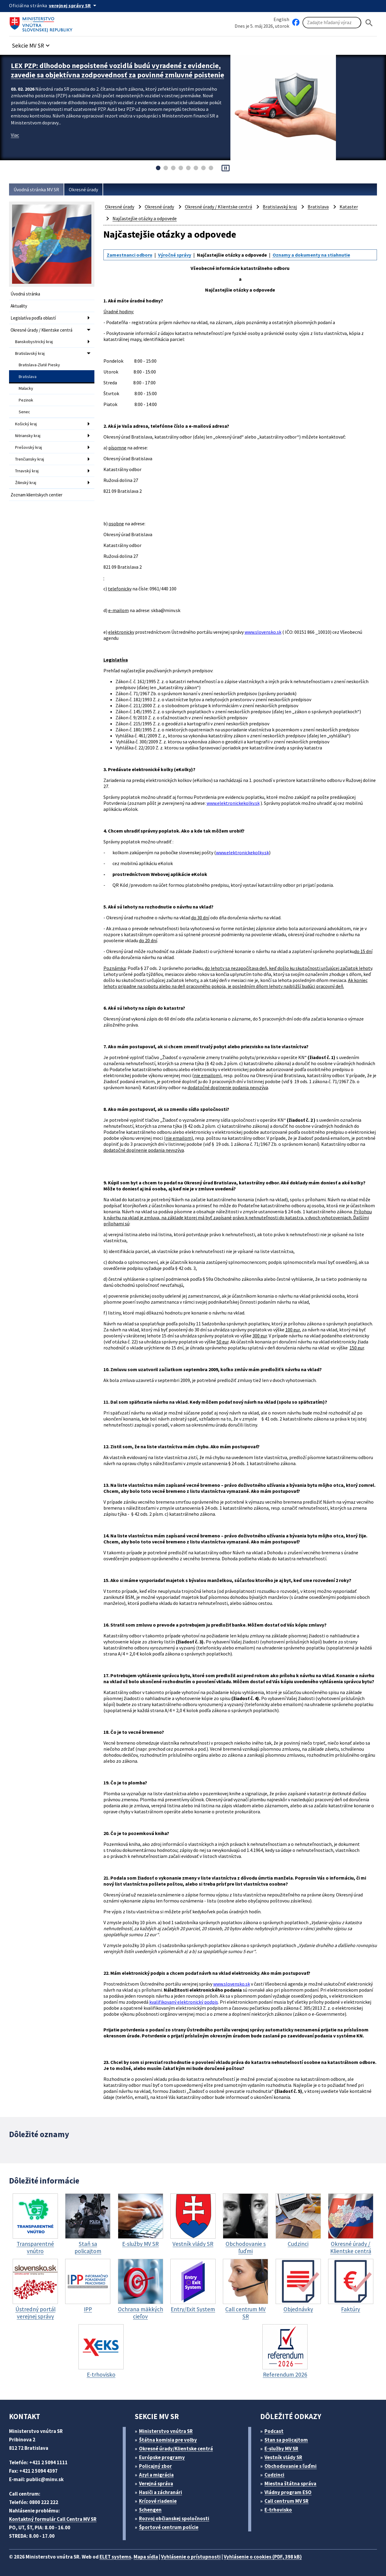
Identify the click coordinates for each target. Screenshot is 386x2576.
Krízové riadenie (158, 2501)
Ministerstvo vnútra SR (166, 2431)
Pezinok (26, 400)
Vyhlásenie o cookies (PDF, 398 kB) (263, 2556)
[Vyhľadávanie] (331, 22)
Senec (24, 411)
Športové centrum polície (168, 2527)
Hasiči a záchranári (160, 2492)
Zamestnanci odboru (129, 255)
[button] (31, 44)
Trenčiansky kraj (29, 459)
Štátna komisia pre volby (168, 2440)
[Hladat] (369, 23)
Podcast (273, 2431)
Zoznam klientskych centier (36, 495)
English (281, 19)
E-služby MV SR (281, 2448)
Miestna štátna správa (290, 2483)
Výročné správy (174, 255)
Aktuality (19, 306)
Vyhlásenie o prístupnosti (191, 2556)
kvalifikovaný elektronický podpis (183, 2002)
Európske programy (162, 2457)
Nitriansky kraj (27, 435)
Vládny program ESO (288, 2492)
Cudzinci (274, 2474)
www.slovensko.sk (263, 632)
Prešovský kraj (28, 447)
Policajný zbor (155, 2466)
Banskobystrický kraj (34, 341)
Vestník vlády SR (283, 2457)
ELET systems (115, 2556)
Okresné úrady (83, 189)
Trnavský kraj (27, 471)
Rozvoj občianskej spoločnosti (174, 2518)
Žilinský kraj (25, 482)
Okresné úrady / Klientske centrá (41, 330)
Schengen (150, 2509)
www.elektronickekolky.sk (233, 803)
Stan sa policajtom (286, 2440)
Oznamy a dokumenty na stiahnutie (311, 255)
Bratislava (27, 376)
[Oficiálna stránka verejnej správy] (73, 5)
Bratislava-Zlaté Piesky (39, 364)
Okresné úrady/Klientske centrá (176, 2448)
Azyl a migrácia (156, 2474)
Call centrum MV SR (286, 2501)
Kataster (349, 207)
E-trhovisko (278, 2509)
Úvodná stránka (25, 294)
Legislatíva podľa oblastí (33, 318)
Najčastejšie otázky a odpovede (144, 218)
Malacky (26, 388)
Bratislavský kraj (30, 353)
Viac (15, 135)
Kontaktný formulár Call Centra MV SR (52, 2519)
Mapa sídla (146, 2556)
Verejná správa (156, 2483)
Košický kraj (26, 424)
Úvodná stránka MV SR (36, 189)
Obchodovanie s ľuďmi (290, 2466)
